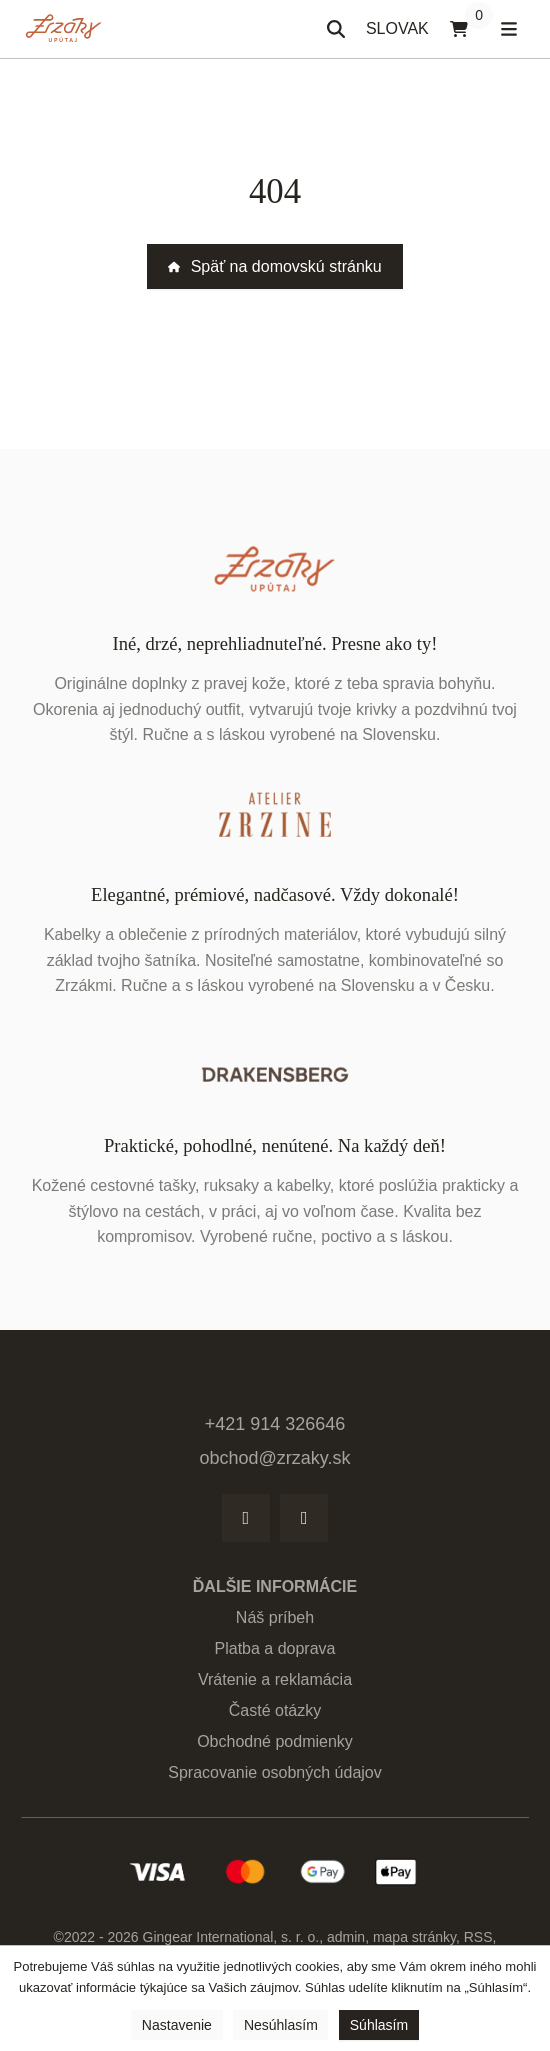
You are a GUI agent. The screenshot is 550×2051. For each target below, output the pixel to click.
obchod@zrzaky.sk (275, 1458)
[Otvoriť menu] (508, 28)
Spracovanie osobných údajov (274, 1772)
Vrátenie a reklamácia (275, 1679)
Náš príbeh (275, 1617)
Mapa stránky (414, 1937)
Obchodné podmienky (275, 1741)
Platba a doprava (275, 1648)
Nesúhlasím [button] (281, 2025)
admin (346, 1937)
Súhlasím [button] (379, 2025)
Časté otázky (275, 1710)
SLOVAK (403, 34)
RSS (478, 1937)
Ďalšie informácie (275, 1586)
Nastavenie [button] (177, 2025)
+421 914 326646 (275, 1424)
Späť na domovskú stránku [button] (274, 266)
